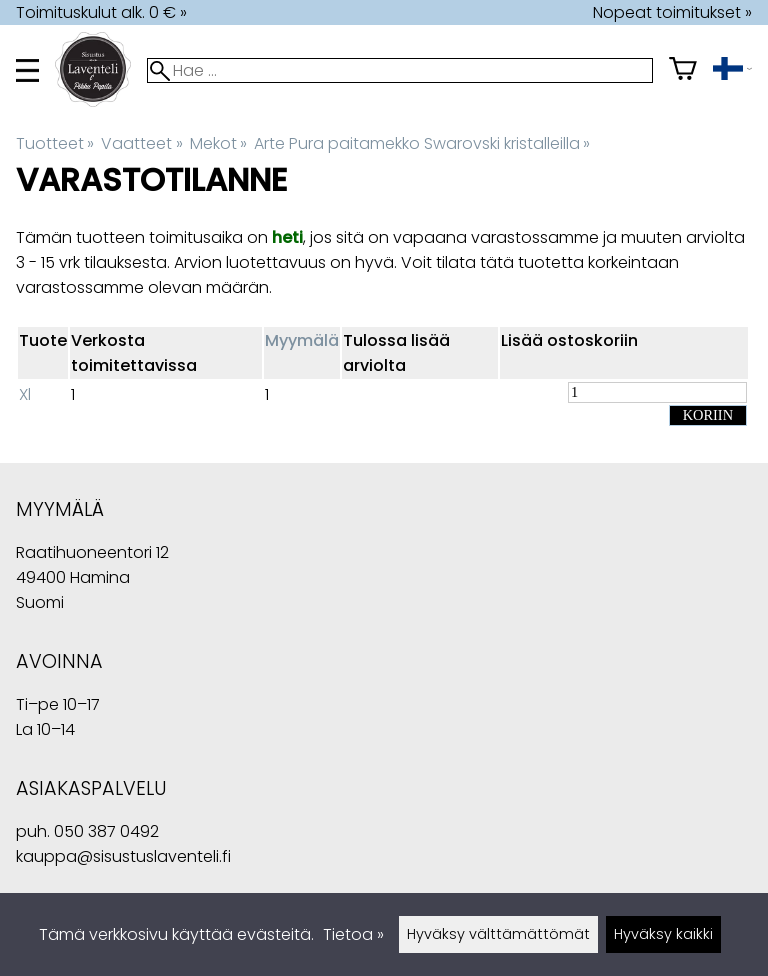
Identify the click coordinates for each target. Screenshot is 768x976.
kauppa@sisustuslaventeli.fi (123, 856)
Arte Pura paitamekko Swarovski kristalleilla (422, 143)
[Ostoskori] (683, 70)
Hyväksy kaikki (663, 934)
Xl (25, 394)
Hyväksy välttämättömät (498, 934)
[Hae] (400, 70)
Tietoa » (353, 934)
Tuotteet (55, 143)
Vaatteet (141, 143)
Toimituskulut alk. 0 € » (101, 12)
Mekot (218, 143)
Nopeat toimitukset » (672, 12)
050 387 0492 (106, 831)
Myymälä (302, 340)
